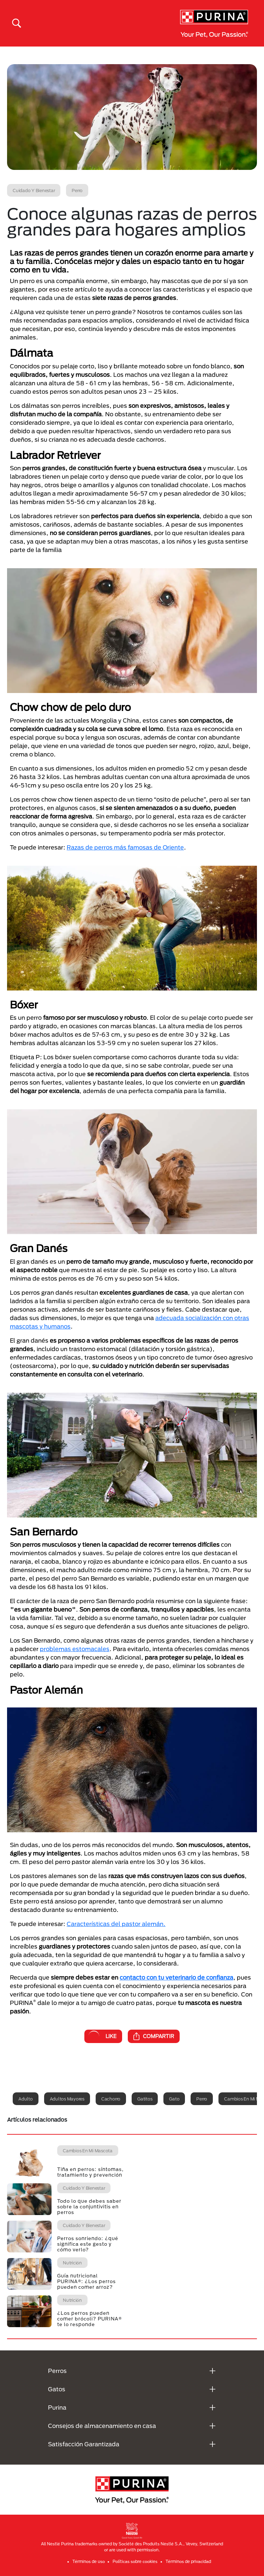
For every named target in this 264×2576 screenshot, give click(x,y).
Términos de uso (88, 2561)
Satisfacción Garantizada (83, 2444)
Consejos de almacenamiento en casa (102, 2425)
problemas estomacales (74, 1648)
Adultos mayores (67, 2098)
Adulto (25, 2098)
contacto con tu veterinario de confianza (176, 1977)
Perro (201, 2098)
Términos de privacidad (188, 2561)
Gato (174, 2098)
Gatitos (144, 2098)
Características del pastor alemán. (116, 1923)
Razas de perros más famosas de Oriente (125, 847)
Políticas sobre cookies (135, 2561)
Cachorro (110, 2098)
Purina (57, 2407)
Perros (57, 2370)
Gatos (56, 2389)
